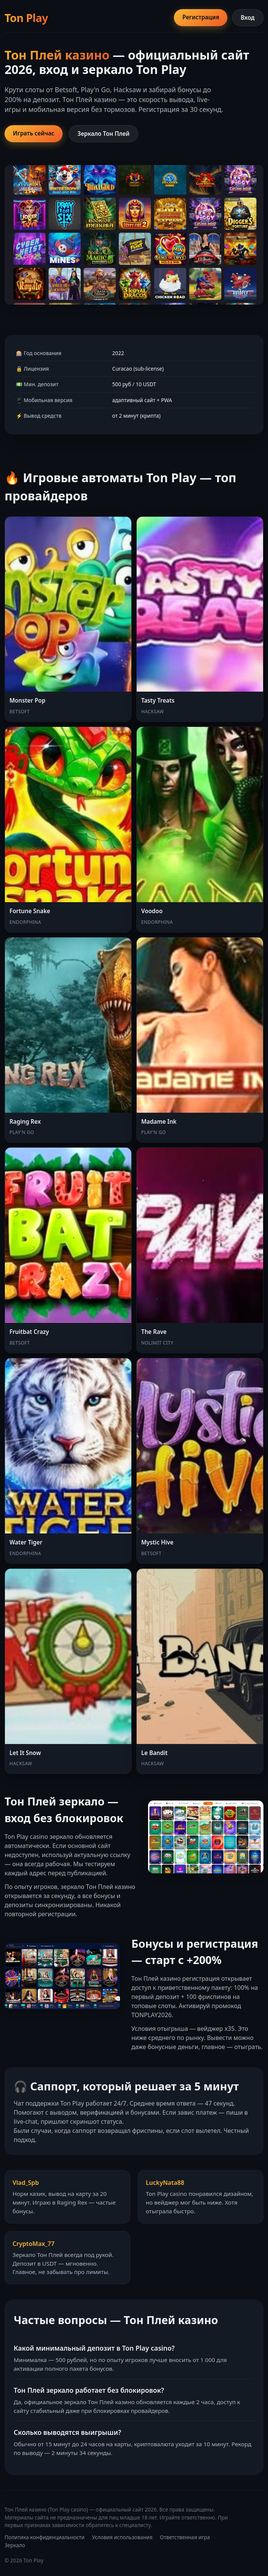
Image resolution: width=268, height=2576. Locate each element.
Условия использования (122, 2537)
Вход (248, 17)
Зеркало (15, 2545)
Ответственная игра (185, 2537)
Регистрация (200, 17)
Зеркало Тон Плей (103, 133)
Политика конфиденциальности (45, 2537)
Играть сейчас (33, 133)
